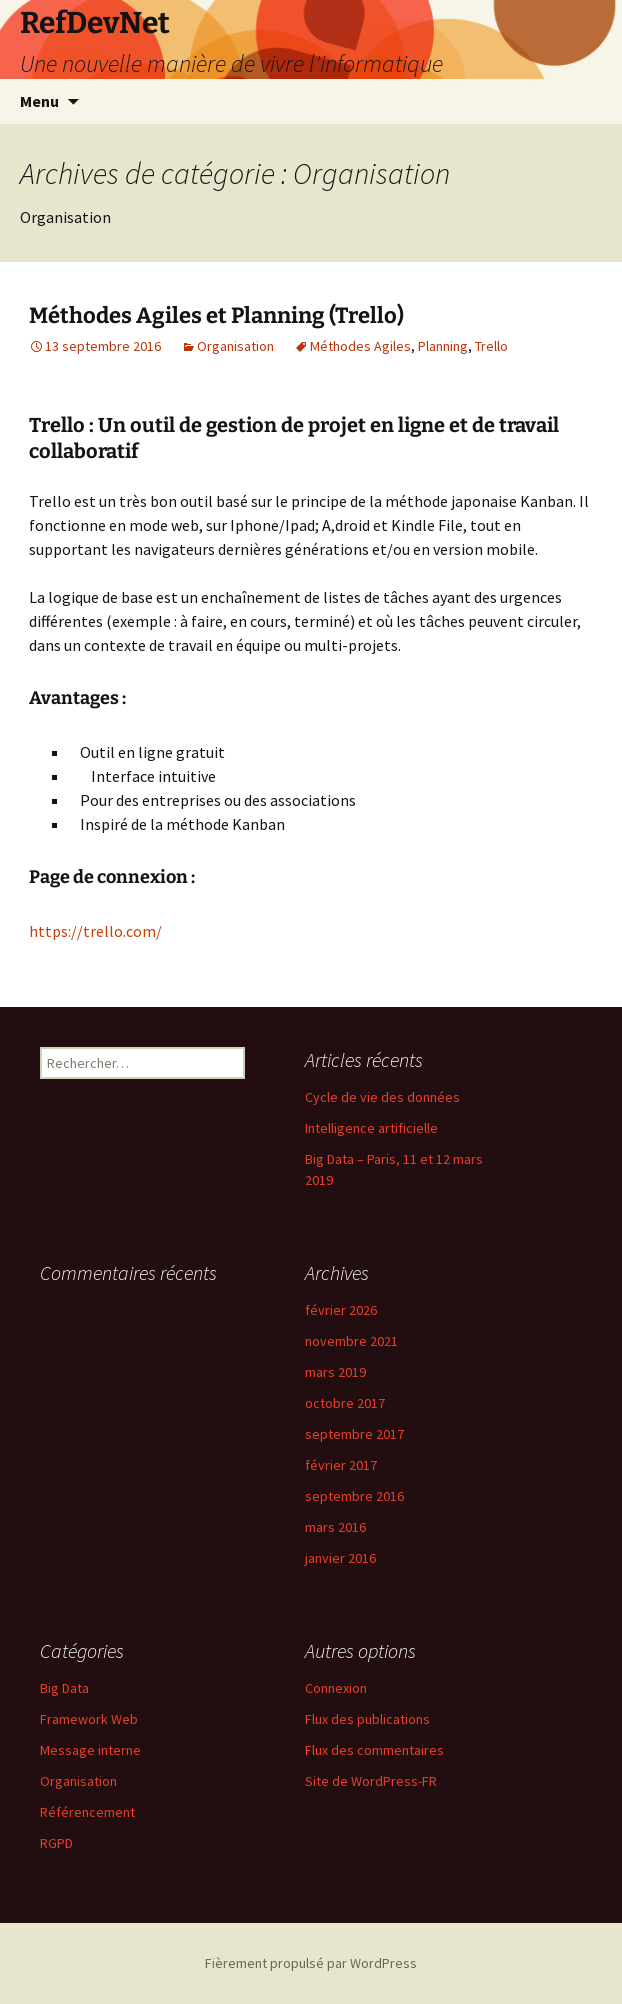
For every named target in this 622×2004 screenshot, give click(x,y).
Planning (443, 346)
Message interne (90, 1750)
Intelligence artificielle (371, 1128)
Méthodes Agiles (360, 346)
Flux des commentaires (374, 1750)
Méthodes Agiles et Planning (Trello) (216, 315)
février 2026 (341, 1310)
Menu (39, 101)
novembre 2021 (351, 1341)
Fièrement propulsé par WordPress (311, 1963)
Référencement (87, 1812)
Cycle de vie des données (382, 1097)
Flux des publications (367, 1719)
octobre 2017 (345, 1403)
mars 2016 (335, 1527)
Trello (491, 346)
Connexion (336, 1688)
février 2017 (341, 1465)
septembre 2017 (354, 1434)
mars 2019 (335, 1372)
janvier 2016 (340, 1558)
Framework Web (89, 1719)
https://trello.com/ (95, 931)
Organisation (235, 346)
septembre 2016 (354, 1496)
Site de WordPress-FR (371, 1781)
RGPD (56, 1843)
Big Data (64, 1688)
